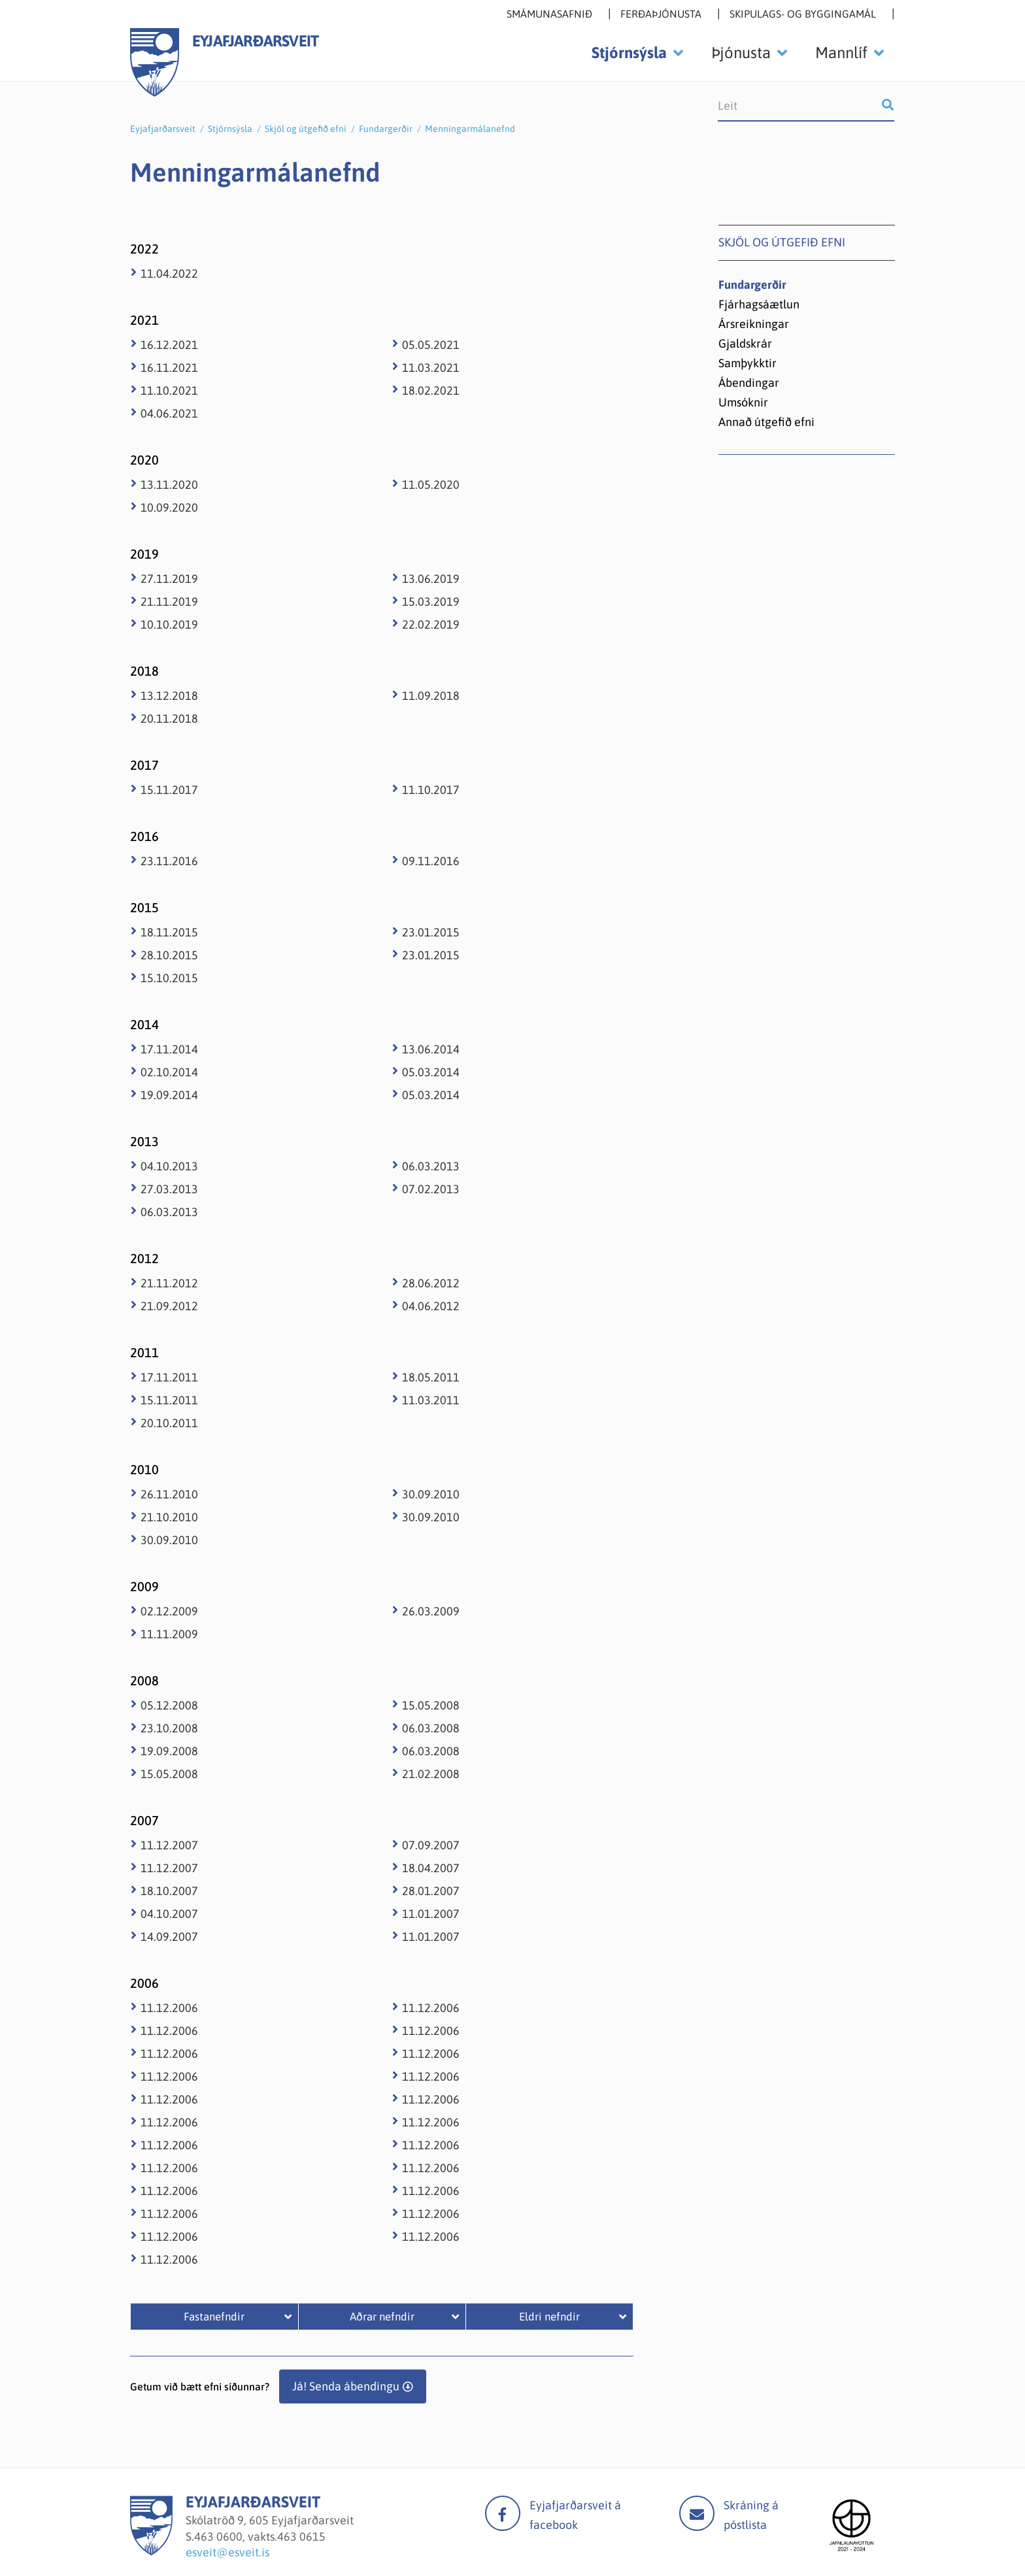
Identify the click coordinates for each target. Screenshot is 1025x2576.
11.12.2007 (169, 1845)
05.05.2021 (431, 345)
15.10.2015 (169, 978)
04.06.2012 (431, 1306)
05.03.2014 (431, 1072)
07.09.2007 (431, 1845)
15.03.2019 (431, 601)
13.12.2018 (169, 695)
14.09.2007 (169, 1936)
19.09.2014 (169, 1095)
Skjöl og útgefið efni (305, 129)
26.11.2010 (169, 1494)
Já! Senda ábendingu (345, 2386)
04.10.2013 (169, 1166)
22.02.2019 (431, 624)
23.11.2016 (169, 861)
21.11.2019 (169, 601)
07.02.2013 (431, 1189)
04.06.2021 (169, 413)
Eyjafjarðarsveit (162, 129)
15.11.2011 (169, 1400)
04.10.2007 (169, 1914)
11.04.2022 (169, 273)
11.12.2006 (169, 2008)
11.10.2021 (169, 390)
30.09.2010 (169, 1540)
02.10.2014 (169, 1072)
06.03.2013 (169, 1212)
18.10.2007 (169, 1891)
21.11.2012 (169, 1283)
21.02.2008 (431, 1774)
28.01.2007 (431, 1891)
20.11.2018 (169, 718)
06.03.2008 (431, 1728)
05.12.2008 (169, 1705)
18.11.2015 (169, 932)
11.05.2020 (431, 484)
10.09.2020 (169, 507)
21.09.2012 (169, 1306)
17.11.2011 (169, 1377)
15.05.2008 (169, 1774)
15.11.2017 (169, 790)
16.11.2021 (169, 367)
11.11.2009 (169, 1634)
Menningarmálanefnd (470, 129)
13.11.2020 (169, 484)
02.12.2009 (169, 1611)
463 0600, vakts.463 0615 (260, 2536)
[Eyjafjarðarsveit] (151, 2551)
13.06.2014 (431, 1049)
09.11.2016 (431, 861)
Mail (696, 2513)
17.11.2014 (169, 1049)
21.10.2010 (169, 1517)
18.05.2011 (431, 1377)
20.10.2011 (169, 1423)
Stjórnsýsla (230, 129)
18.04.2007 (431, 1868)
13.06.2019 (431, 579)
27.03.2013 (169, 1189)
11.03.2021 (431, 367)
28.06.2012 (431, 1283)
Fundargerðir (385, 129)
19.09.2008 (169, 1751)
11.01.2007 (431, 1914)
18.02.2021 (431, 390)
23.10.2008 (169, 1728)
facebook (502, 2513)
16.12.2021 (169, 345)
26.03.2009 (431, 1611)
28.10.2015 (169, 955)
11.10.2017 (431, 790)
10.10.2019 (169, 624)
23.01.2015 (431, 932)
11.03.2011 (431, 1400)
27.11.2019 (169, 579)
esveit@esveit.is (227, 2552)
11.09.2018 (431, 695)
